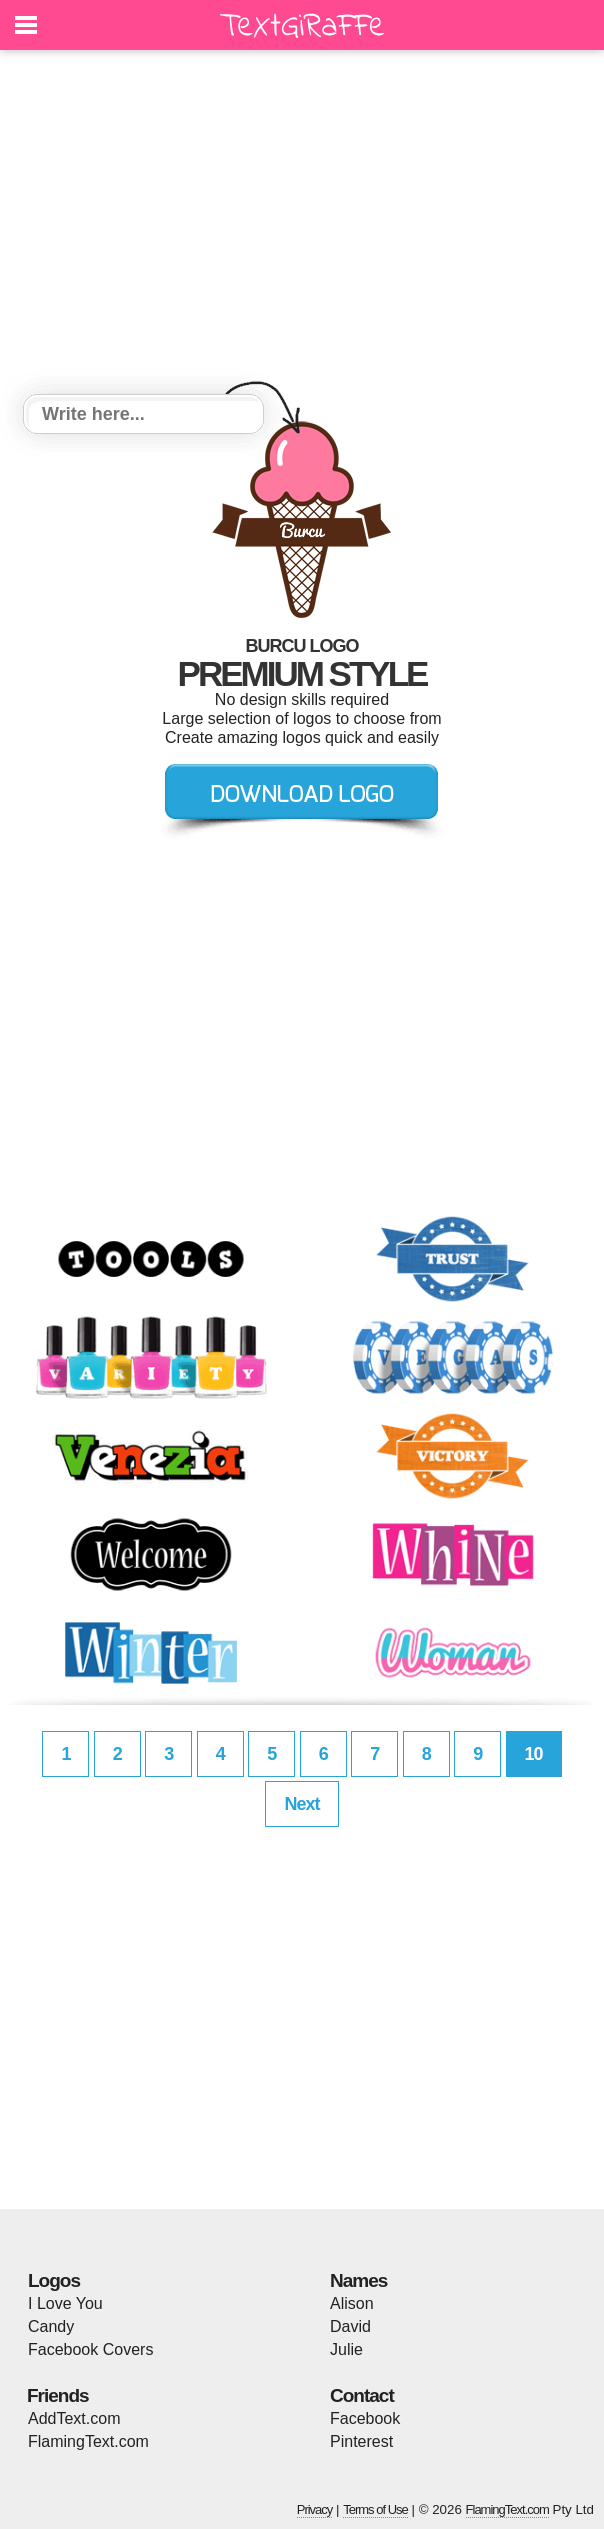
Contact (362, 2395)
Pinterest (361, 2441)
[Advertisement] (302, 225)
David (350, 2326)
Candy (51, 2326)
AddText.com (74, 2418)
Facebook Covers (90, 2349)
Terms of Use (375, 2509)
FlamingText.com (88, 2441)
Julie (346, 2349)
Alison (352, 2303)
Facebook (365, 2418)
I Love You (65, 2303)
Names (358, 2280)
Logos (54, 2280)
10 (534, 1754)
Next (301, 1804)
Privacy (315, 2509)
